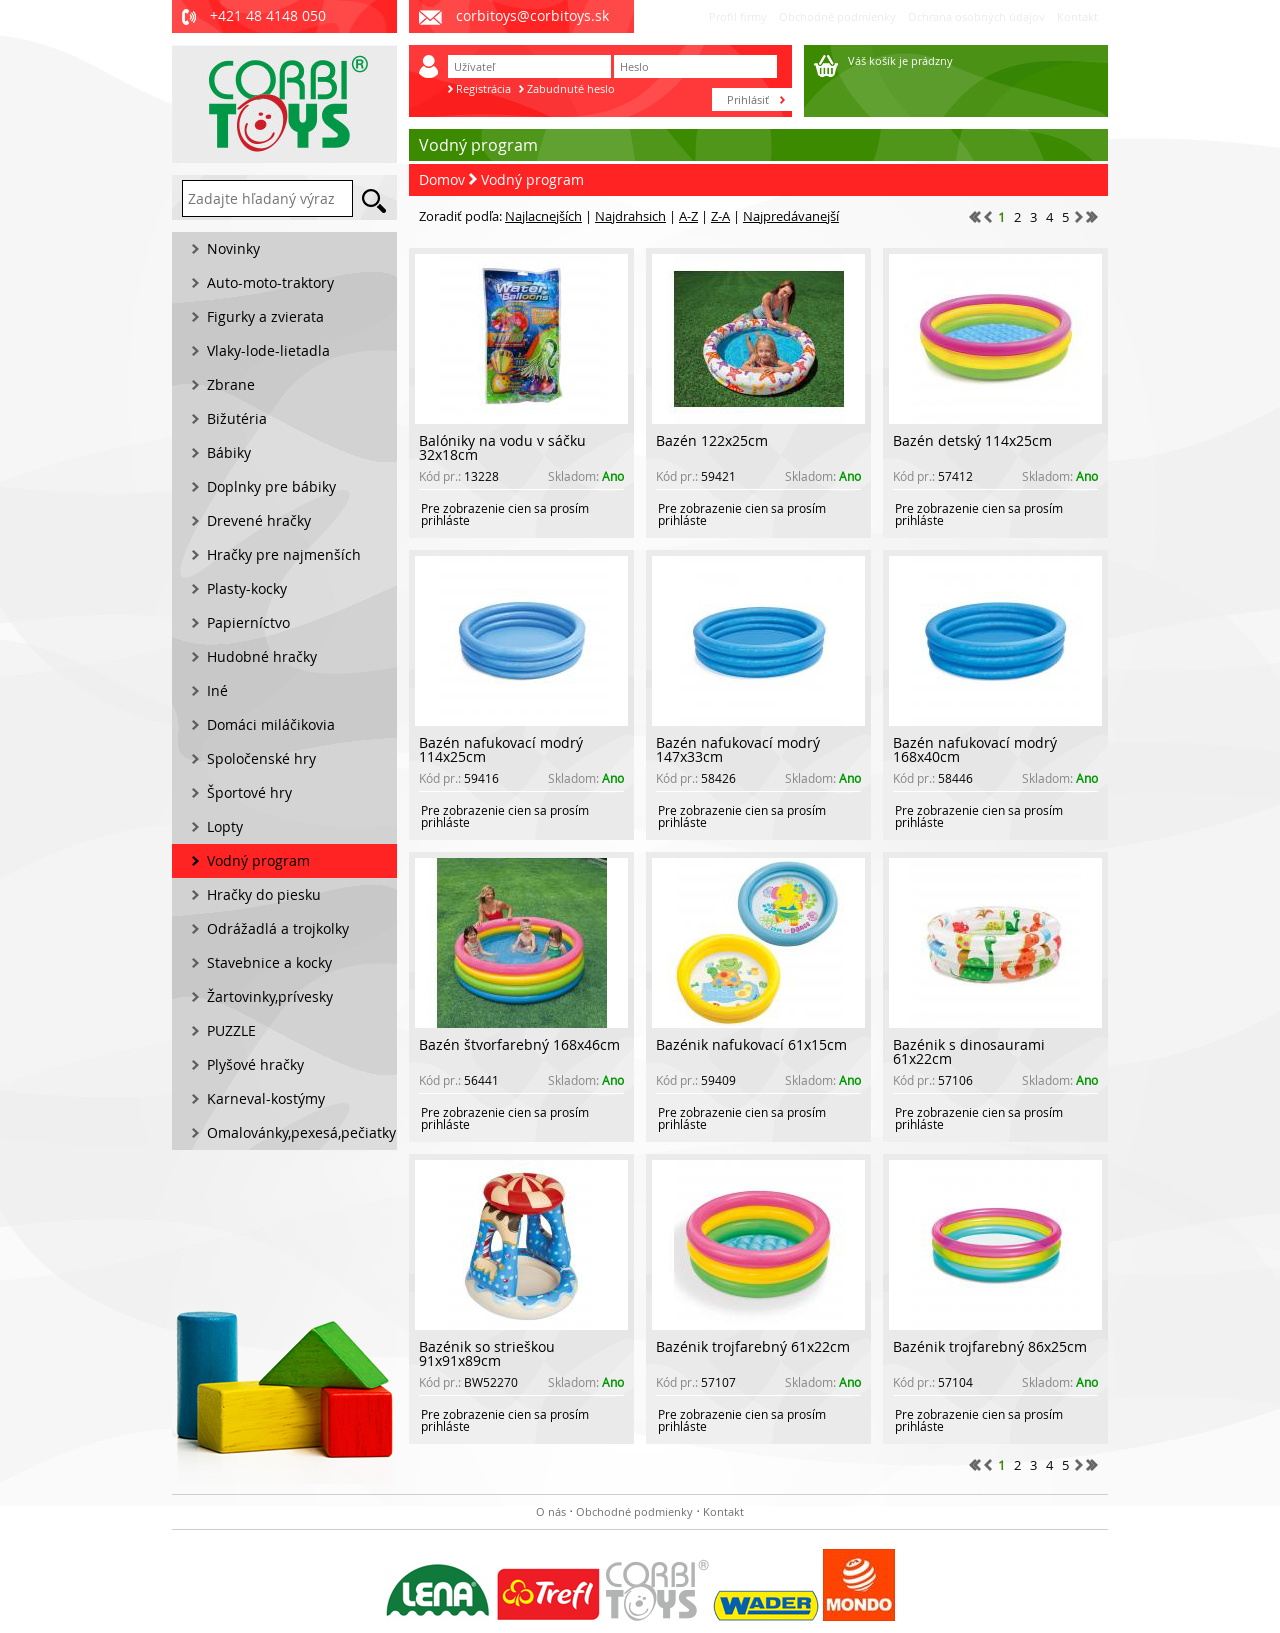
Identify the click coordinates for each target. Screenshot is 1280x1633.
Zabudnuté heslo (571, 88)
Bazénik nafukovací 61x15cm (751, 1044)
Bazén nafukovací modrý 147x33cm (738, 749)
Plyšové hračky (255, 1064)
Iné (217, 690)
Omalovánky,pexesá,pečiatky (301, 1132)
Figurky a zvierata (265, 316)
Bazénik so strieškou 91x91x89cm (487, 1353)
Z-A (720, 216)
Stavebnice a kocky (269, 962)
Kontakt (1077, 16)
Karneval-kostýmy (266, 1098)
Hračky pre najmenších (284, 554)
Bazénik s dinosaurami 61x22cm (969, 1051)
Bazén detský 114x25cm (972, 440)
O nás (551, 1511)
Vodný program (532, 179)
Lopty (225, 826)
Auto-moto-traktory (270, 282)
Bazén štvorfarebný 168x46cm (519, 1044)
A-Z (688, 216)
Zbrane (231, 384)
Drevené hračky (259, 520)
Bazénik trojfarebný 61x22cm (753, 1346)
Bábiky (229, 452)
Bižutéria (237, 418)
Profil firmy (738, 16)
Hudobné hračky (262, 656)
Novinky (233, 248)
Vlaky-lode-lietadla (268, 350)
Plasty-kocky (247, 588)
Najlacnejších (543, 216)
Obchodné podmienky (837, 16)
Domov (442, 179)
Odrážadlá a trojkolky (278, 928)
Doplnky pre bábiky (271, 486)
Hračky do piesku (264, 894)
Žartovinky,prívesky (270, 996)
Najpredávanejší (791, 216)
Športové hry (249, 792)
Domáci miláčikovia (271, 724)
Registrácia (483, 88)
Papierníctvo (248, 622)
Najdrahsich (630, 216)
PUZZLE (231, 1030)
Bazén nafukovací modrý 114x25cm (501, 749)
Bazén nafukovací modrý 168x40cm (975, 749)
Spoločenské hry (261, 758)
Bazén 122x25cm (712, 440)
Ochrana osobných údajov (976, 16)
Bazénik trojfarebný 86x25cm (990, 1346)
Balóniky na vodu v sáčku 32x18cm (502, 447)
